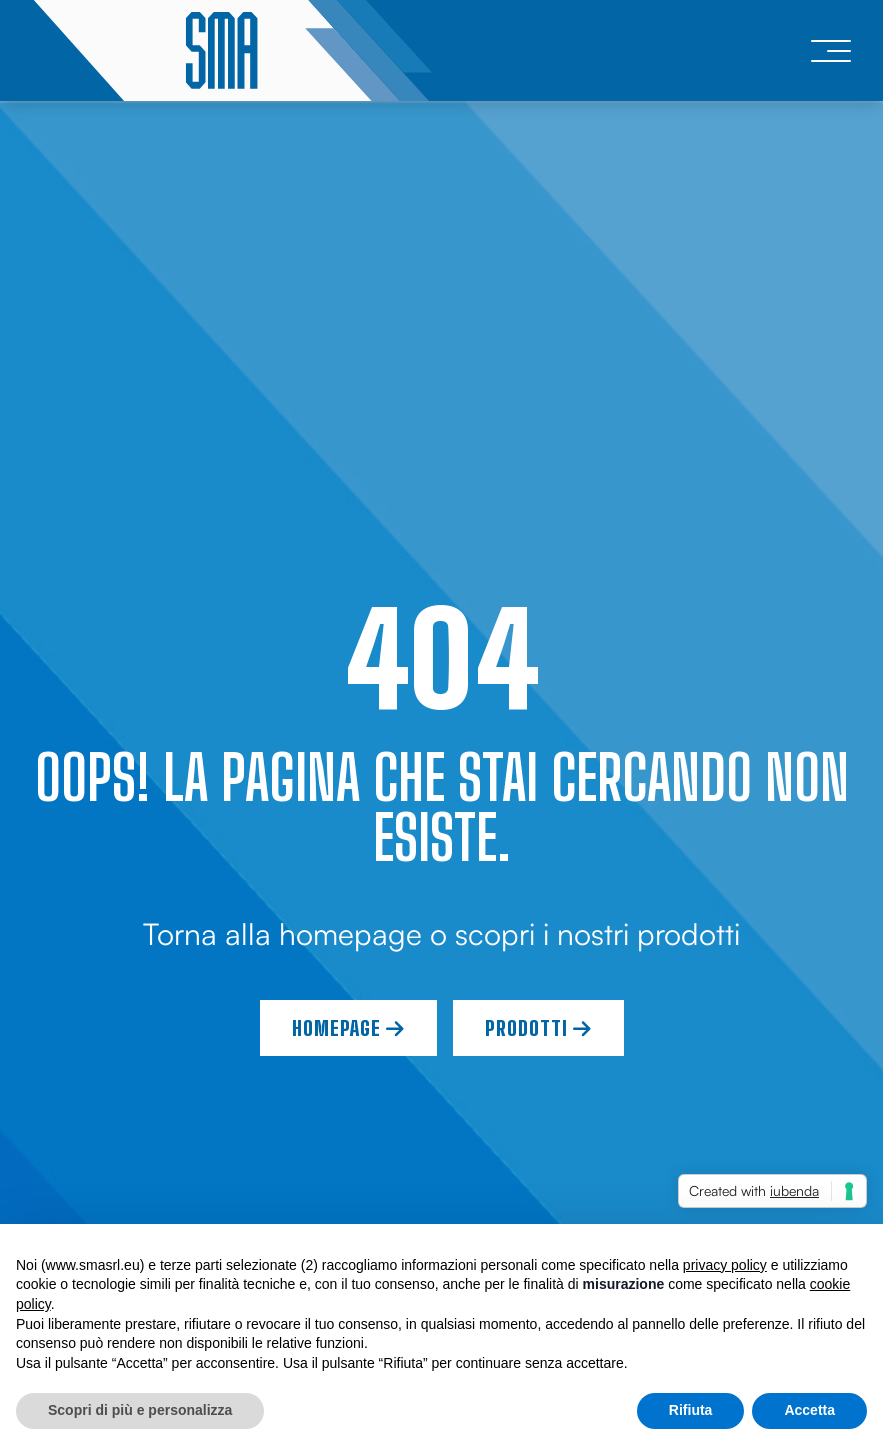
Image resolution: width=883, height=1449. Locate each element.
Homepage (348, 1028)
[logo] (232, 50)
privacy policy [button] (725, 1265)
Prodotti (538, 1028)
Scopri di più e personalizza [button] (140, 1410)
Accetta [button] (809, 1410)
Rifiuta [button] (691, 1410)
